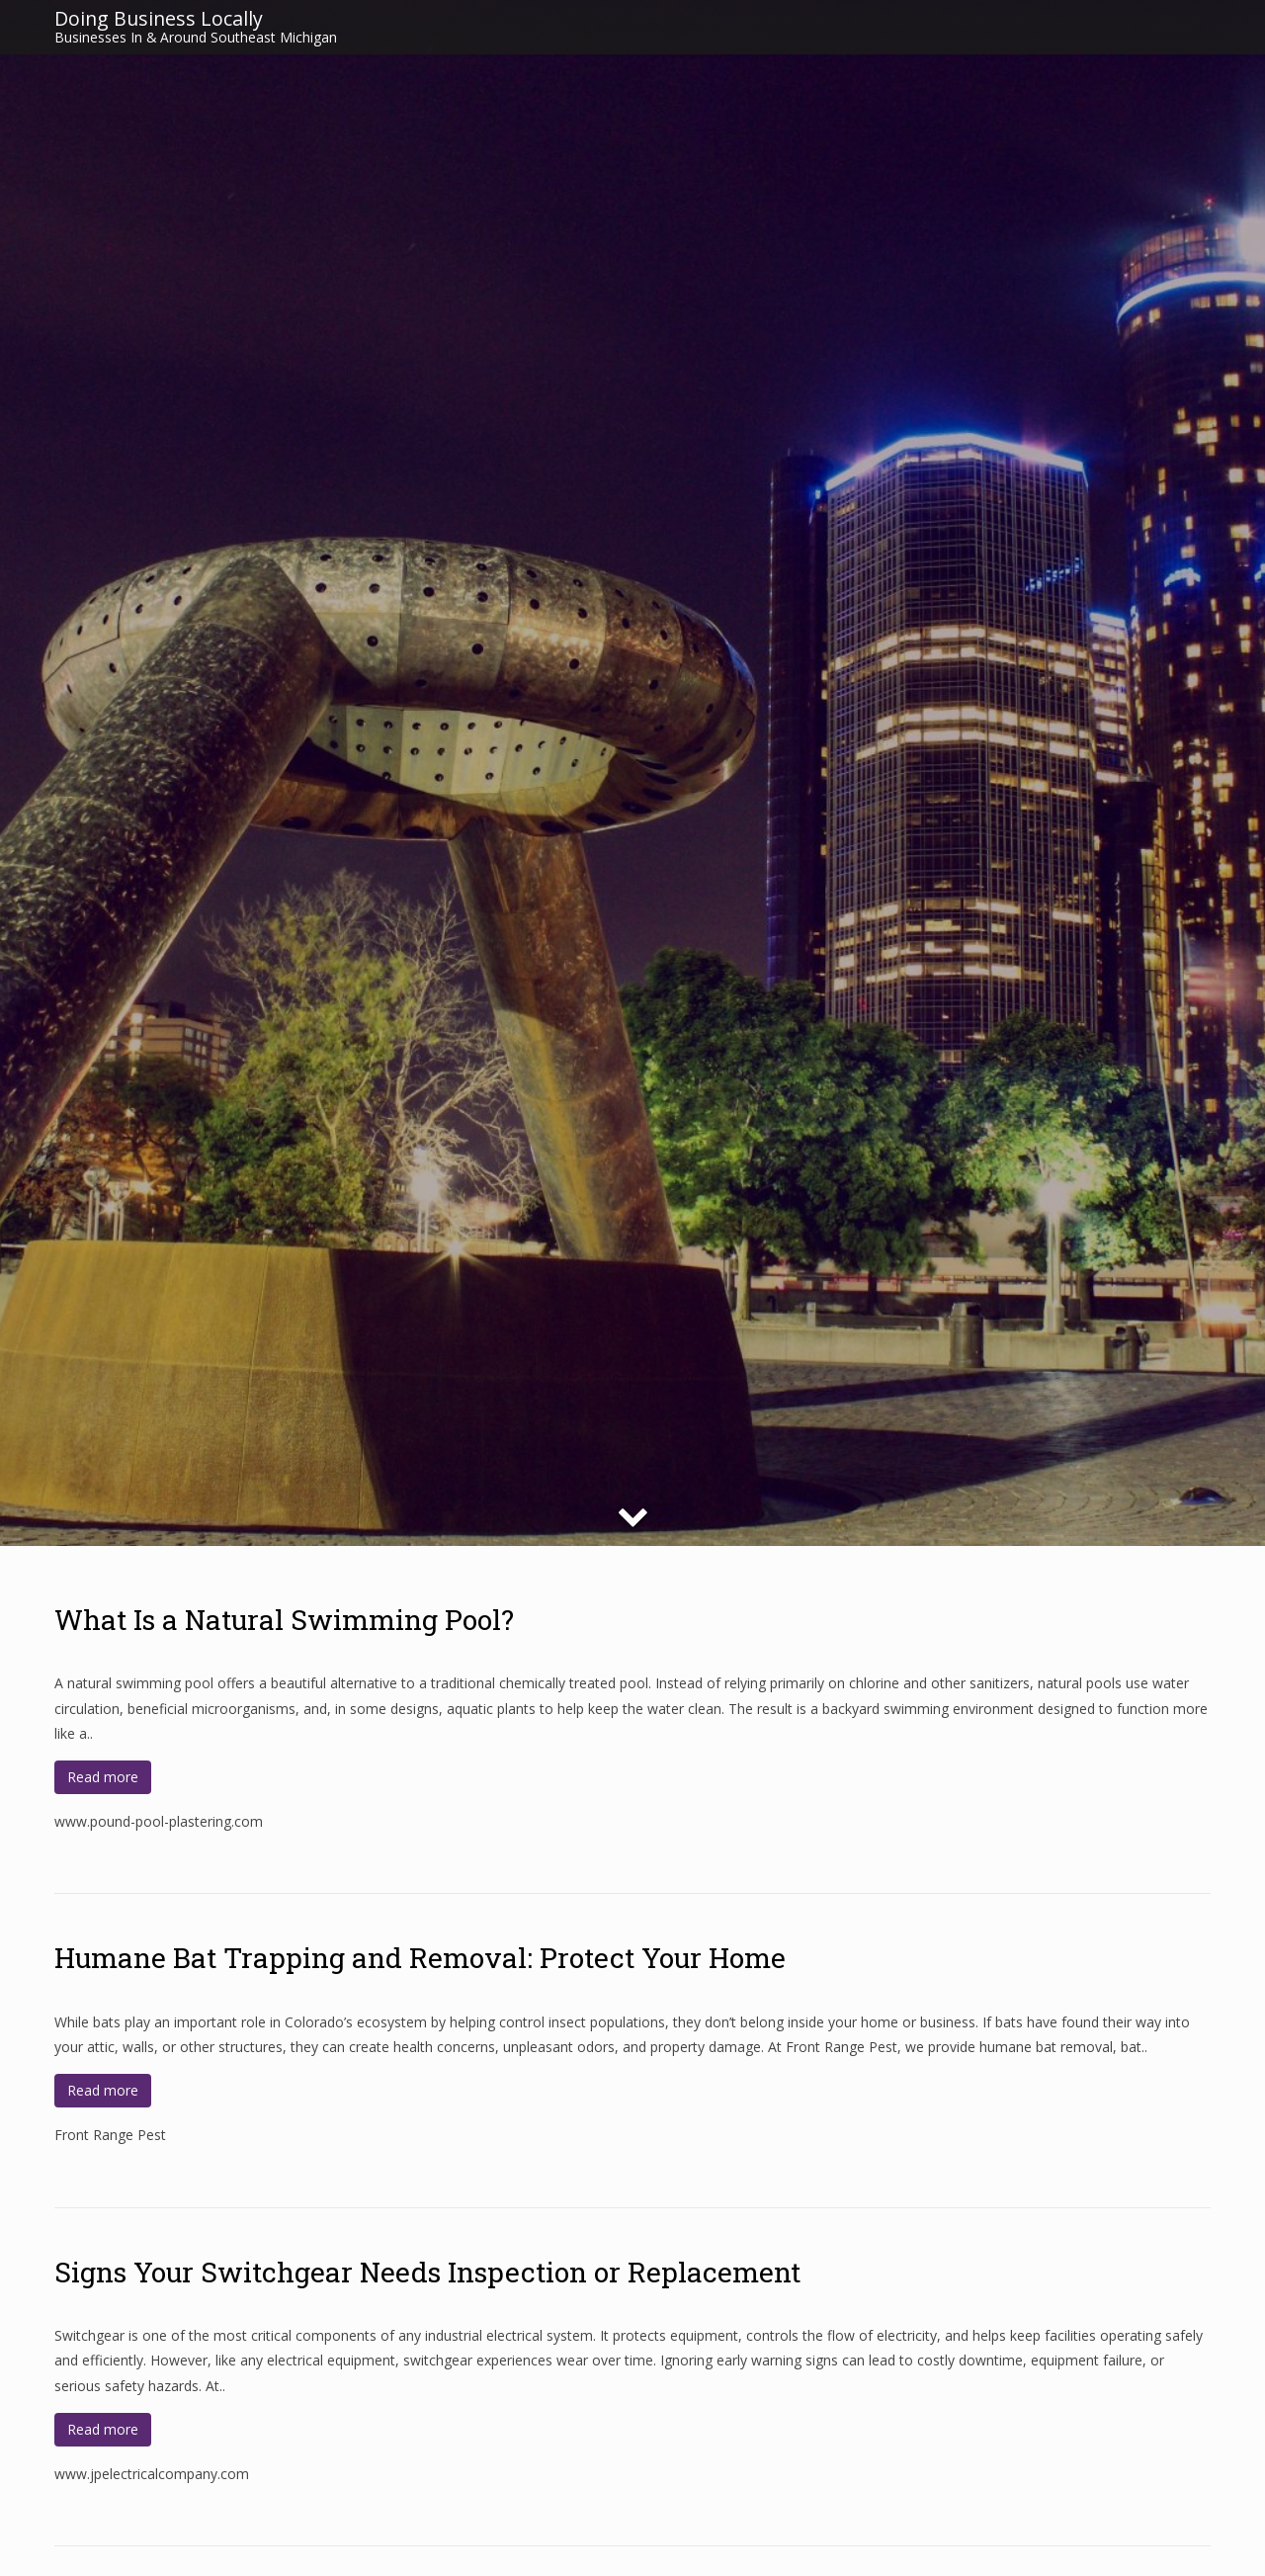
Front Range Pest (110, 2134)
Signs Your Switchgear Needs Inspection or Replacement (427, 2272)
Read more (102, 1776)
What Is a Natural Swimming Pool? (284, 1619)
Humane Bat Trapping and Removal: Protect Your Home (420, 1957)
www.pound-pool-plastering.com (158, 1821)
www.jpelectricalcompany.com (151, 2473)
